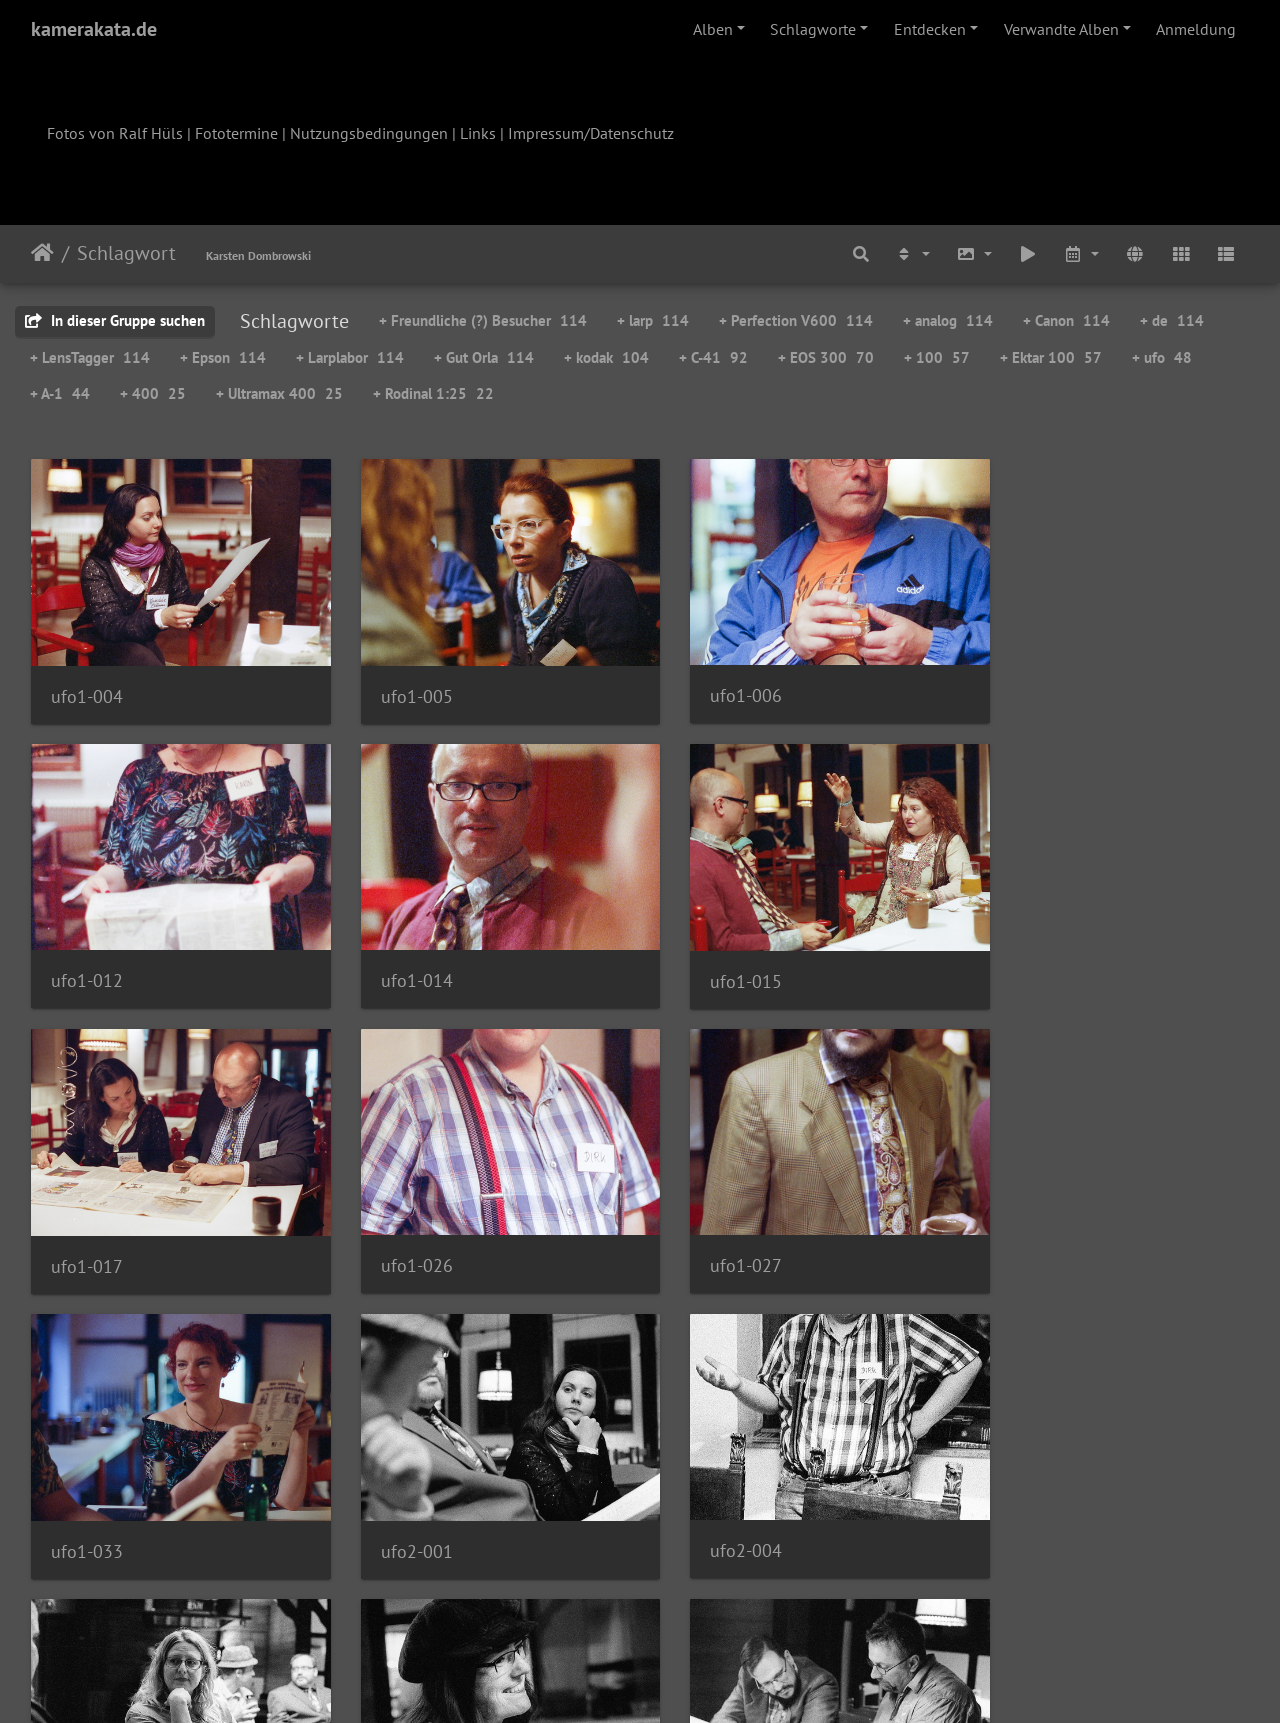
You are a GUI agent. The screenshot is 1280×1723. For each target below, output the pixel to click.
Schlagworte (813, 29)
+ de (1172, 320)
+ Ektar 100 (1051, 357)
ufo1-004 (87, 684)
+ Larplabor (350, 357)
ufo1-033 (399, 1230)
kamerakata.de (94, 29)
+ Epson (223, 357)
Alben (713, 29)
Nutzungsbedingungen (369, 133)
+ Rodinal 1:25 (433, 393)
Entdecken (930, 29)
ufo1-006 (711, 683)
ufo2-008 (399, 1502)
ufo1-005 (399, 684)
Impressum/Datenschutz (591, 133)
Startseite (42, 253)
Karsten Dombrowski (258, 255)
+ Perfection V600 (796, 320)
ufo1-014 (87, 956)
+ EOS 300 (826, 357)
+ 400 (153, 393)
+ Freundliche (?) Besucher (483, 320)
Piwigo (681, 1681)
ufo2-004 (1023, 1229)
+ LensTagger (90, 357)
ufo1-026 (1023, 956)
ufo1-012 (1023, 683)
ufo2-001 (711, 1230)
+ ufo (1162, 357)
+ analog (948, 320)
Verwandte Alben (1061, 29)
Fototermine (236, 133)
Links (478, 133)
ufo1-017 (711, 957)
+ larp (653, 320)
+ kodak (606, 357)
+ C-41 (713, 357)
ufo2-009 (711, 1502)
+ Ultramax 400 (279, 393)
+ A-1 (60, 393)
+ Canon (1066, 320)
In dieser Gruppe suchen (115, 320)
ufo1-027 (87, 1229)
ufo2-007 (87, 1502)
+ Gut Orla (484, 357)
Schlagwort (126, 253)
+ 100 (937, 357)
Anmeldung (1196, 29)
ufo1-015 (399, 957)
